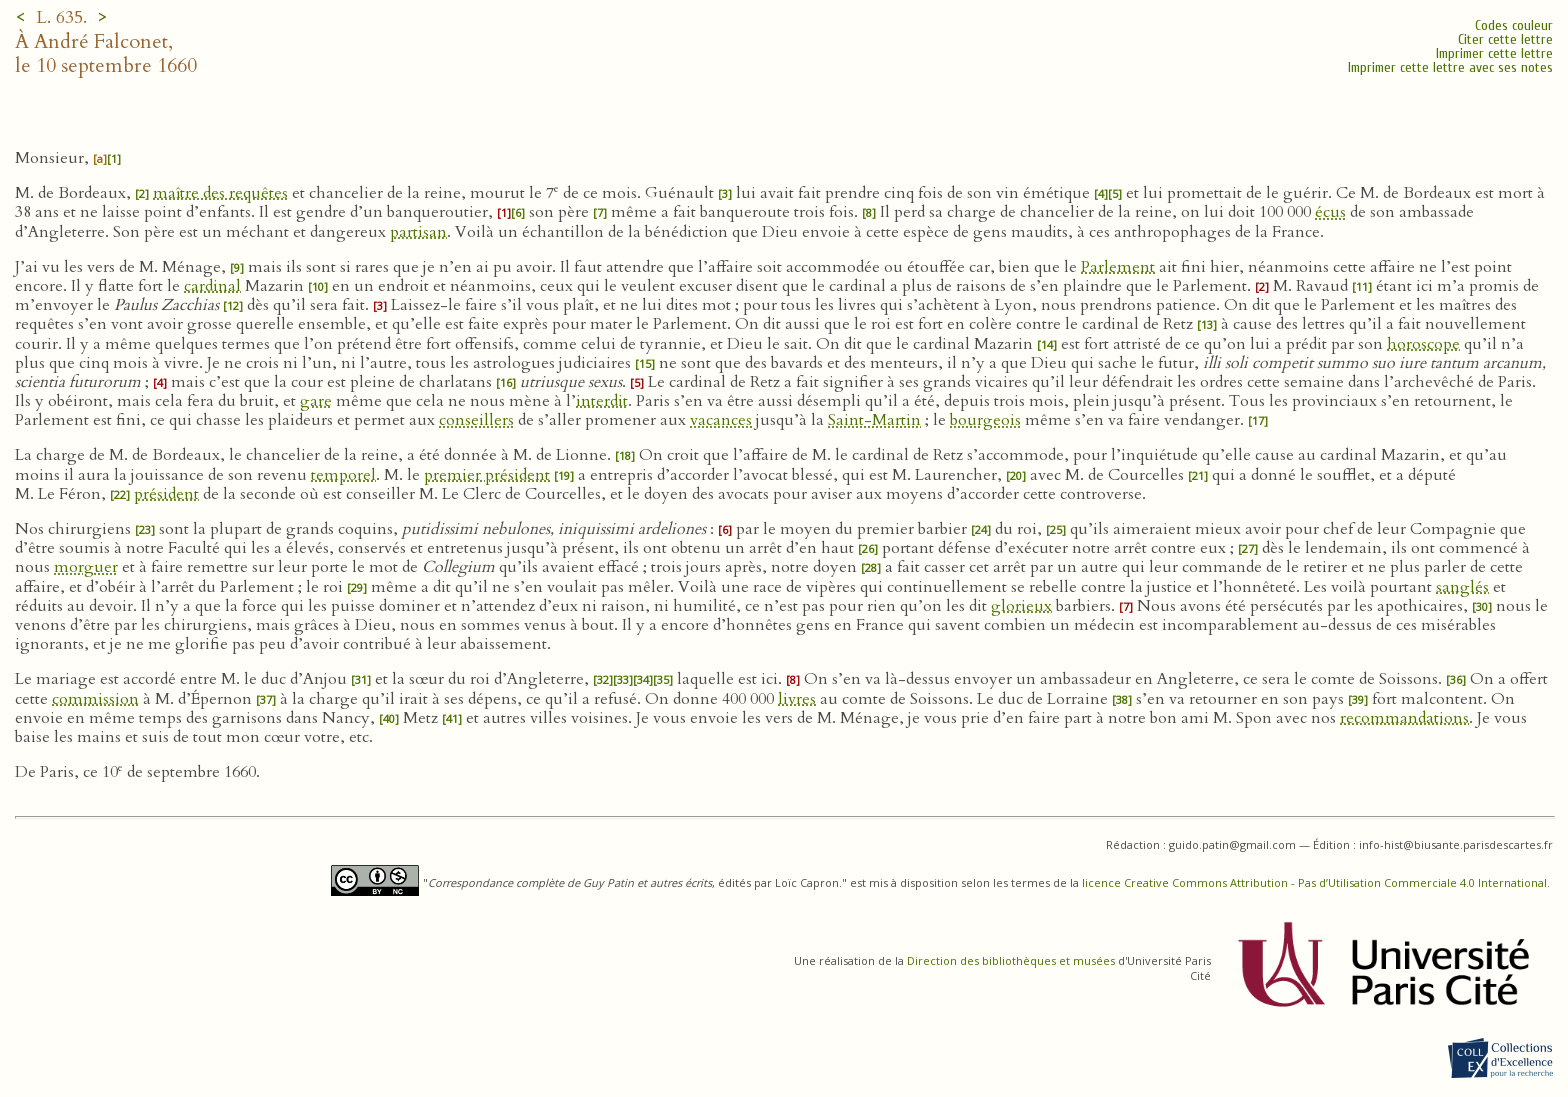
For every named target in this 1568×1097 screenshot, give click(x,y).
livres (797, 699)
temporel (343, 475)
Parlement (1118, 267)
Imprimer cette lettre (1494, 53)
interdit (602, 401)
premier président (487, 475)
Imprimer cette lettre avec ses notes (1450, 67)
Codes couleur (1514, 25)
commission (95, 699)
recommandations (1404, 718)
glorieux (1021, 606)
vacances (721, 420)
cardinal (212, 286)
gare (316, 401)
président (166, 494)
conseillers (476, 420)
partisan (418, 232)
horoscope (1423, 344)
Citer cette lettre (1505, 39)
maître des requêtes (220, 193)
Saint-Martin (874, 420)
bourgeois (985, 420)
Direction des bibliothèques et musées (1011, 960)
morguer (86, 567)
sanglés (1462, 587)
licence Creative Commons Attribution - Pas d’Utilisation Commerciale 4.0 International (1314, 882)
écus (1330, 212)
